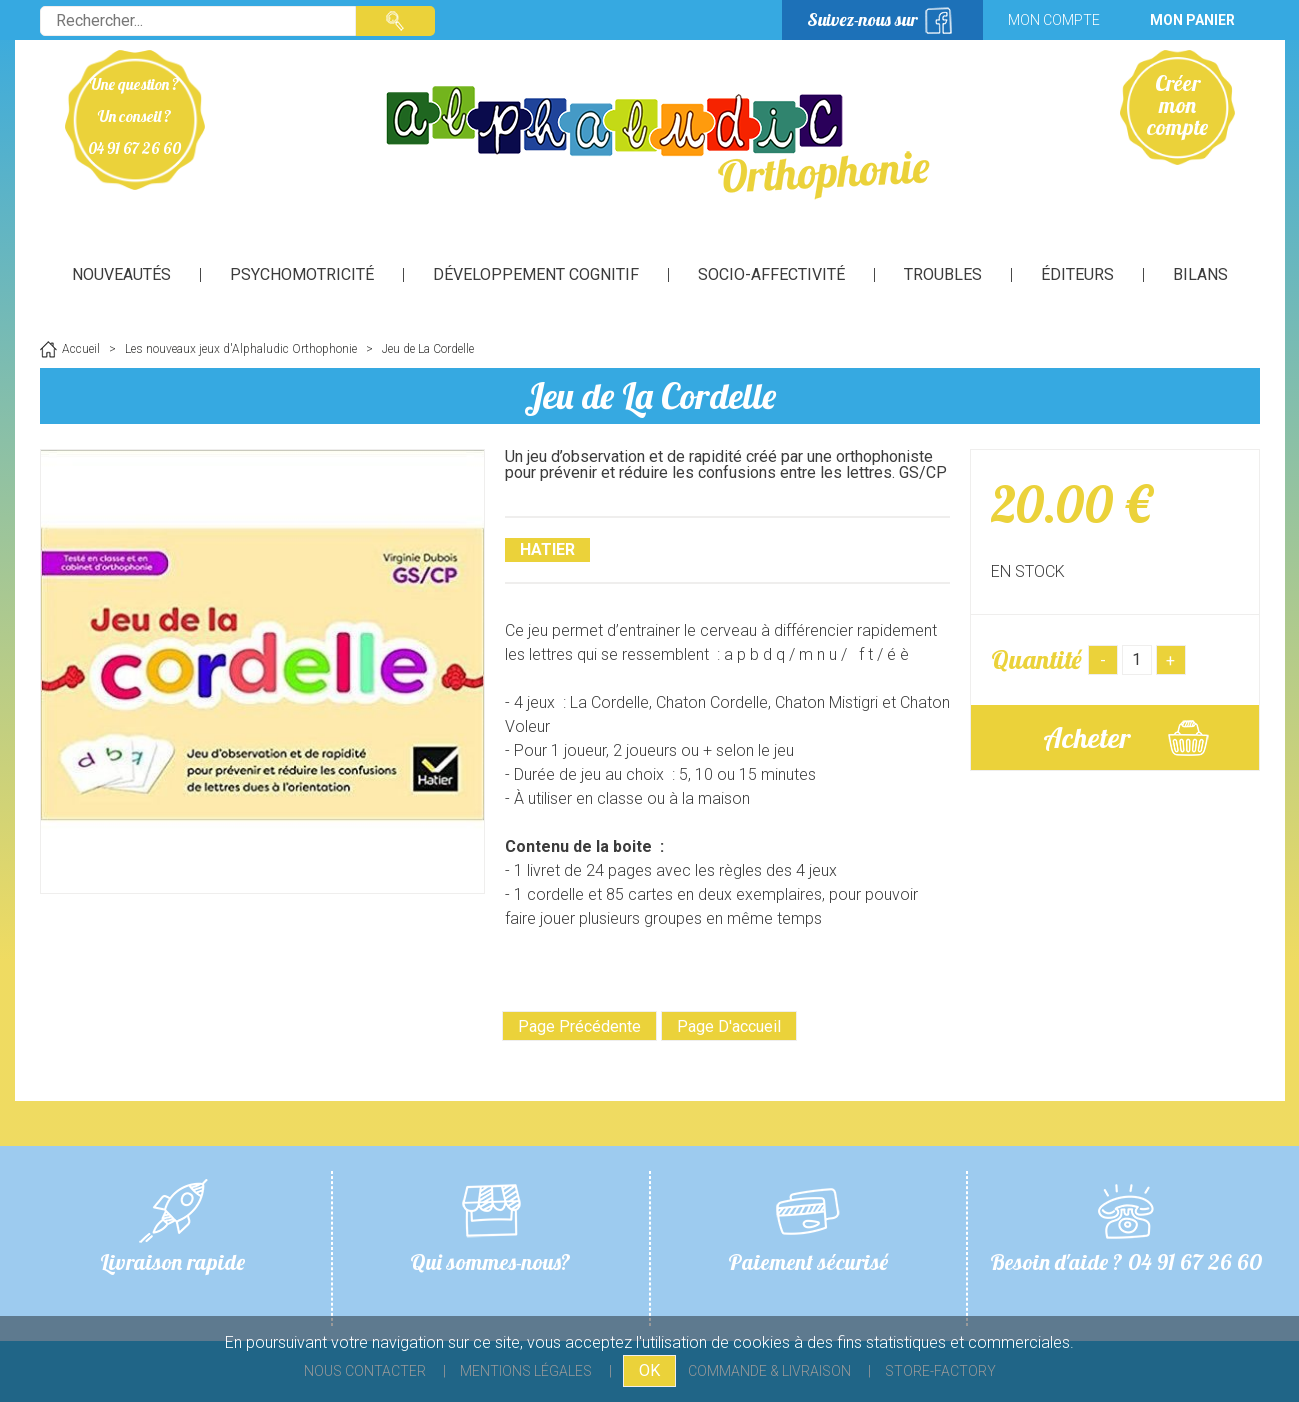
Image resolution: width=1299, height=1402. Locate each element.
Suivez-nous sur (862, 19)
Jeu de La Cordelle (650, 395)
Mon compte (1054, 20)
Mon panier (1192, 20)
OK (649, 1370)
